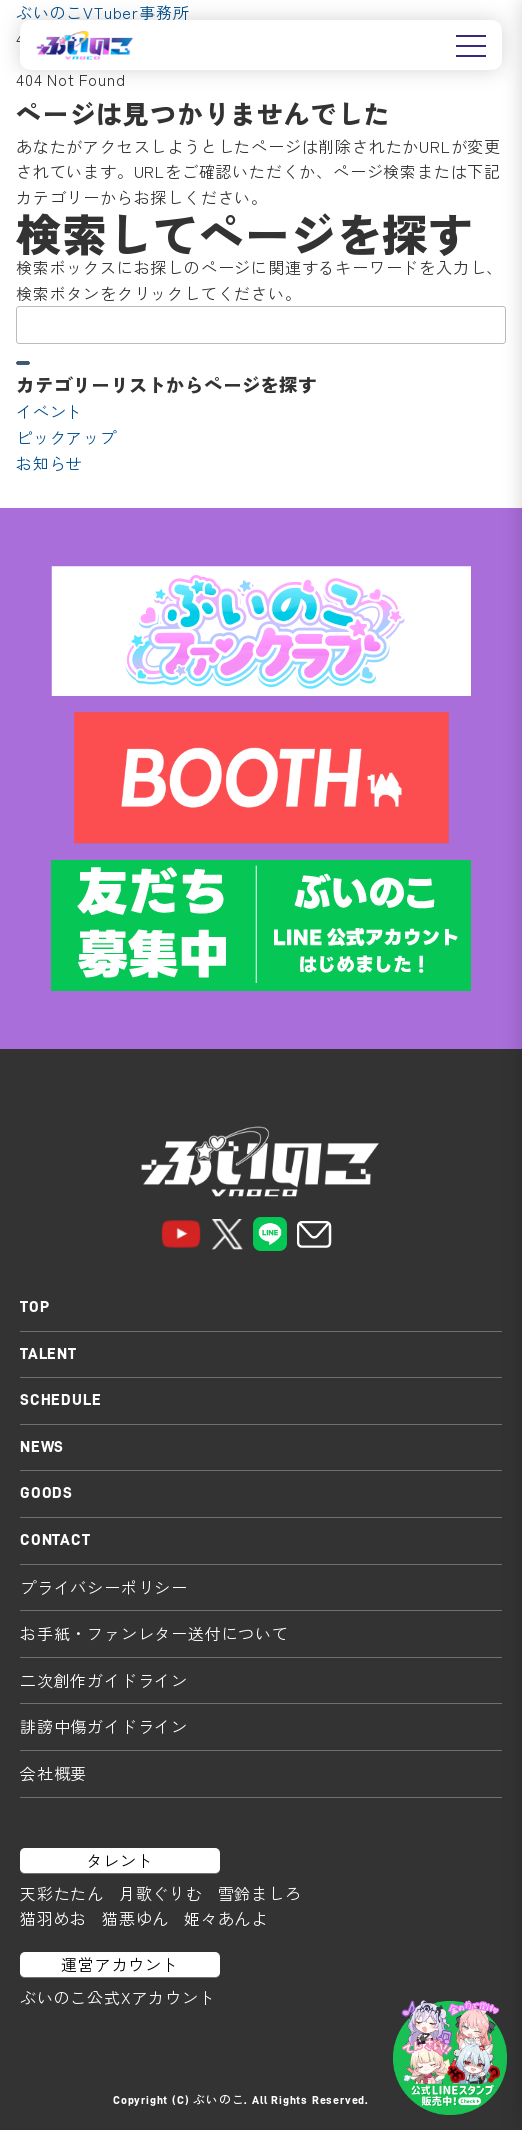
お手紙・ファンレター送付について (154, 1633)
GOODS (46, 1493)
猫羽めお (53, 1918)
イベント (49, 411)
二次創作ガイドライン (104, 1680)
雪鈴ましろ (260, 1893)
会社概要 (53, 1773)
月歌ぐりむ (161, 1893)
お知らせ (49, 463)
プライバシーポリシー (104, 1587)
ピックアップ (66, 437)
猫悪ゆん (135, 1918)
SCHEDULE (60, 1400)
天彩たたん (62, 1893)
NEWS (42, 1447)
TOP (34, 1307)
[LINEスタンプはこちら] (450, 2058)
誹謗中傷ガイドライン (104, 1726)
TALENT (48, 1354)
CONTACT (55, 1540)
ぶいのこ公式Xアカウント (118, 1997)
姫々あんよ (226, 1918)
